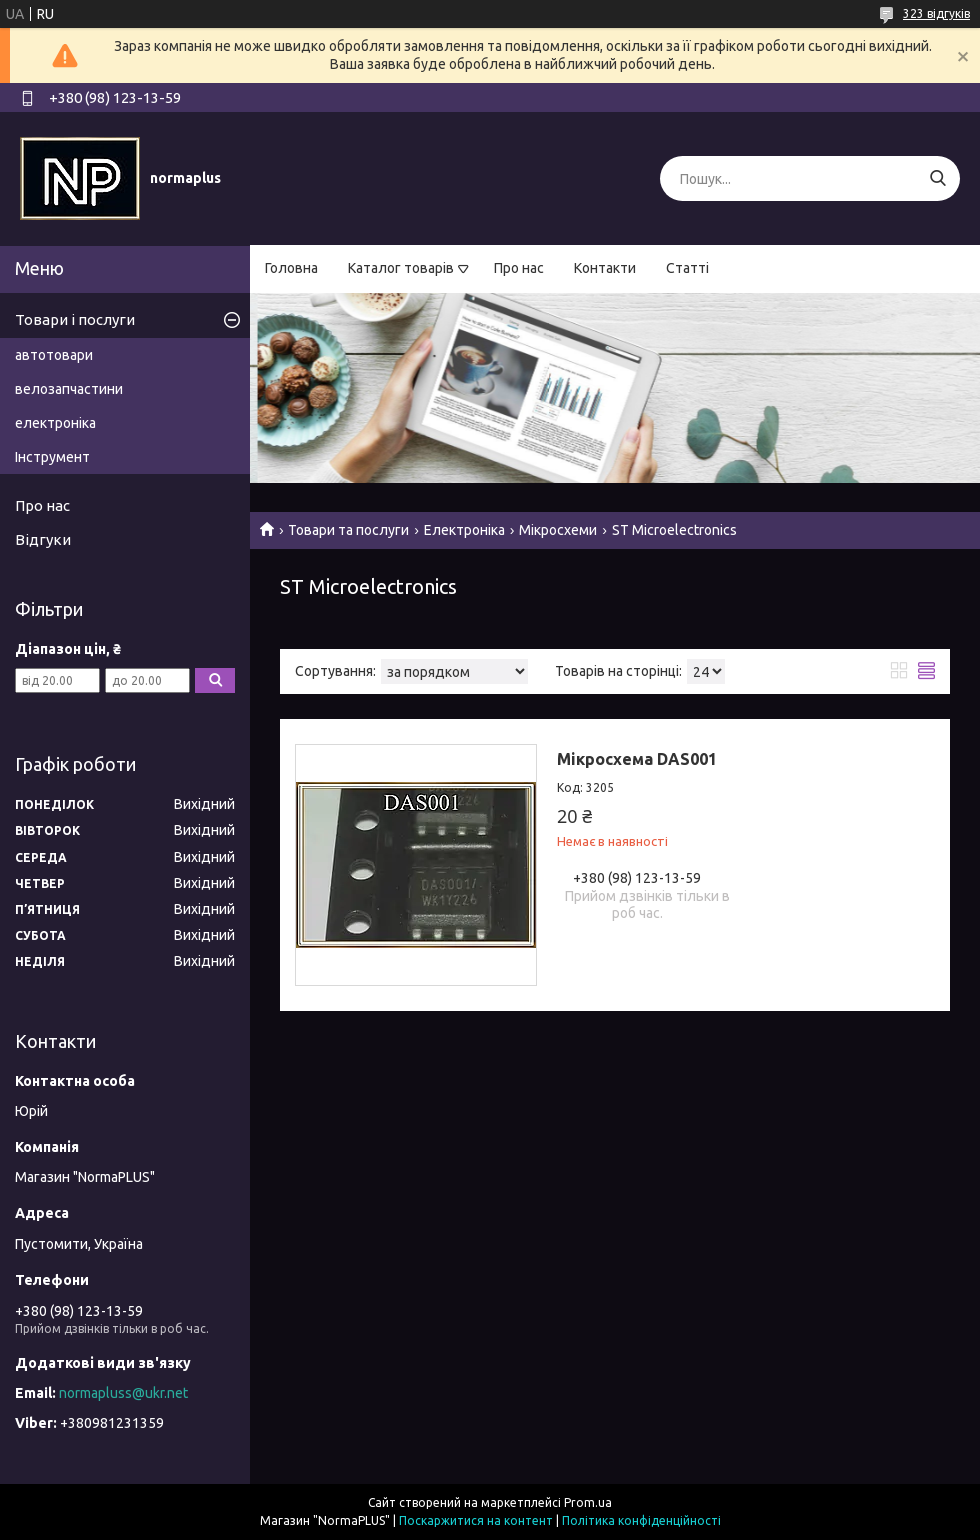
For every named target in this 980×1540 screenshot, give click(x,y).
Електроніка (464, 530)
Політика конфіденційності (641, 1520)
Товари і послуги (75, 319)
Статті (687, 268)
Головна (291, 268)
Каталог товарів (401, 268)
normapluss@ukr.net (123, 1393)
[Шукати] (937, 178)
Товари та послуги (348, 530)
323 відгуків (936, 13)
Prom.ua (588, 1502)
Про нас (519, 268)
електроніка (55, 423)
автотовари (54, 355)
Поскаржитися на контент (476, 1520)
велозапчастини (69, 389)
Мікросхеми (558, 530)
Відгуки (43, 539)
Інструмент (52, 457)
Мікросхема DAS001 (637, 759)
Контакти (605, 268)
